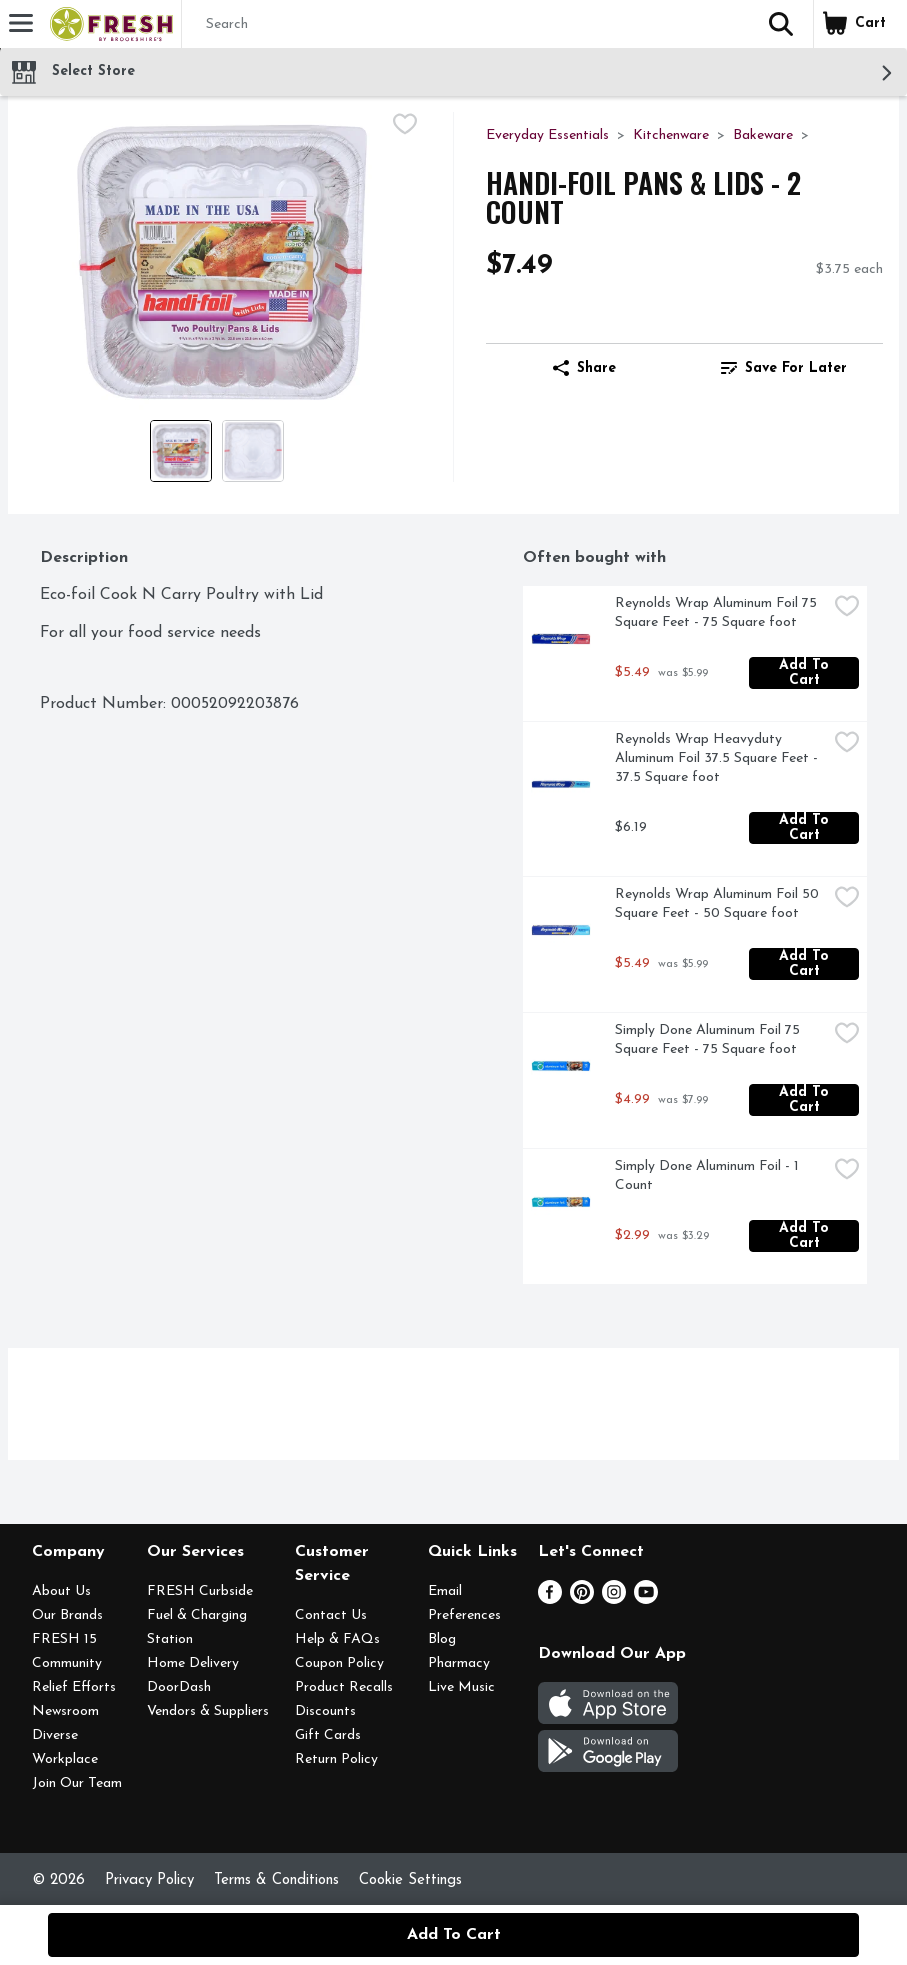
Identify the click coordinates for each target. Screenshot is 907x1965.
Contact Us (331, 1615)
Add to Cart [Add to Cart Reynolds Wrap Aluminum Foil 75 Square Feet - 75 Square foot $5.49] (806, 673)
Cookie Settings (410, 1880)
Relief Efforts (74, 1687)
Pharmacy (459, 1663)
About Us (61, 1591)
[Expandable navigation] (21, 23)
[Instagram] (614, 1600)
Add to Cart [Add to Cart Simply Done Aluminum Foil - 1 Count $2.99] (806, 1236)
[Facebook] (550, 1600)
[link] (783, 368)
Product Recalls (344, 1687)
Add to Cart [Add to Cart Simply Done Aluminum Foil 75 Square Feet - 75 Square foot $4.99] (806, 1100)
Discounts (325, 1711)
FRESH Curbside (200, 1591)
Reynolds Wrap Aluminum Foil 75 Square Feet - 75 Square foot (718, 613)
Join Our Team (77, 1783)
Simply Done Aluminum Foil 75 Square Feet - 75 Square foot (709, 1040)
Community (67, 1663)
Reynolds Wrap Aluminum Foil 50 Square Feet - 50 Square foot (719, 904)
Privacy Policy (149, 1880)
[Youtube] (646, 1600)
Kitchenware (671, 135)
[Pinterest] (582, 1600)
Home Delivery (193, 1663)
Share (584, 368)
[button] (781, 24)
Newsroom (65, 1711)
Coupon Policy (339, 1663)
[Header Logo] (107, 24)
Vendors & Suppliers (208, 1711)
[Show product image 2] (253, 451)
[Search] (465, 25)
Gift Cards (328, 1735)
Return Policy (336, 1759)
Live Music (461, 1687)
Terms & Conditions (276, 1880)
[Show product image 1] (181, 451)
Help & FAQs (337, 1639)
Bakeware (763, 135)
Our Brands (67, 1615)
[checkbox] (405, 127)
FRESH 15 (64, 1639)
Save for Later (784, 368)
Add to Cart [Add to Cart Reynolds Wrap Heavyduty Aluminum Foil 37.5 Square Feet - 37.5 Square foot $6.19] (806, 828)
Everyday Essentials (547, 135)
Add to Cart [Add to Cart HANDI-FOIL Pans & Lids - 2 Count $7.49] (454, 1935)
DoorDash (179, 1687)
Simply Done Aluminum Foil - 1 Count (709, 1176)
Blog (442, 1639)
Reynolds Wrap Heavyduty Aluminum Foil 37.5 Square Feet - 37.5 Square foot (718, 758)
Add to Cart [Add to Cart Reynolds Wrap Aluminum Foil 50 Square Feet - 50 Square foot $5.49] (806, 964)
